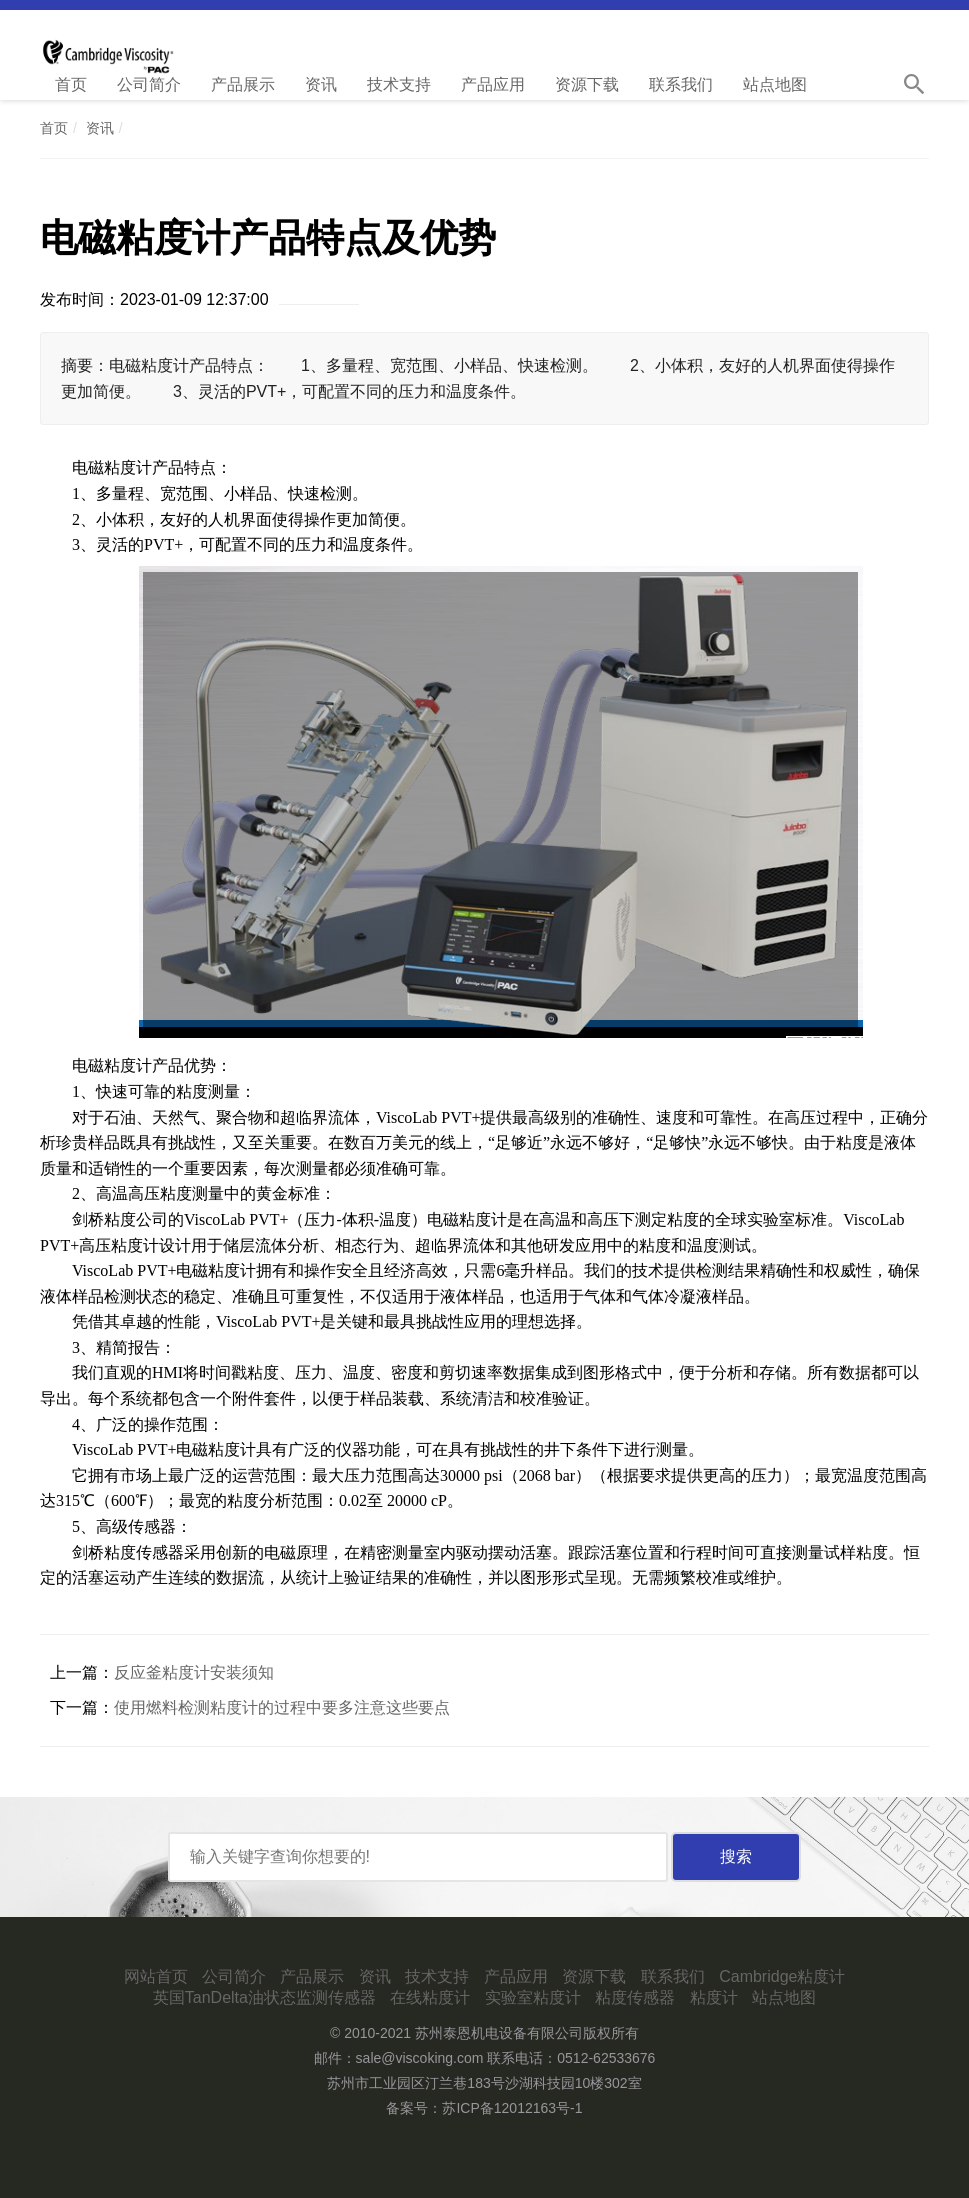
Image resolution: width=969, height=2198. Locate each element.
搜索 (736, 1856)
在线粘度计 (430, 1997)
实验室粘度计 (533, 1997)
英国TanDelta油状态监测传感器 (264, 1997)
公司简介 (149, 84)
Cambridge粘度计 (782, 1976)
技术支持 (399, 84)
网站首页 (156, 1976)
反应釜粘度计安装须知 (194, 1672)
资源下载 (587, 84)
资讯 (321, 84)
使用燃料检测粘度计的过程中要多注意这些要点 (282, 1707)
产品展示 (243, 84)
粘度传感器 (635, 1997)
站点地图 (775, 84)
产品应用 (493, 84)
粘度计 (714, 1997)
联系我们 (681, 84)
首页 (71, 84)
